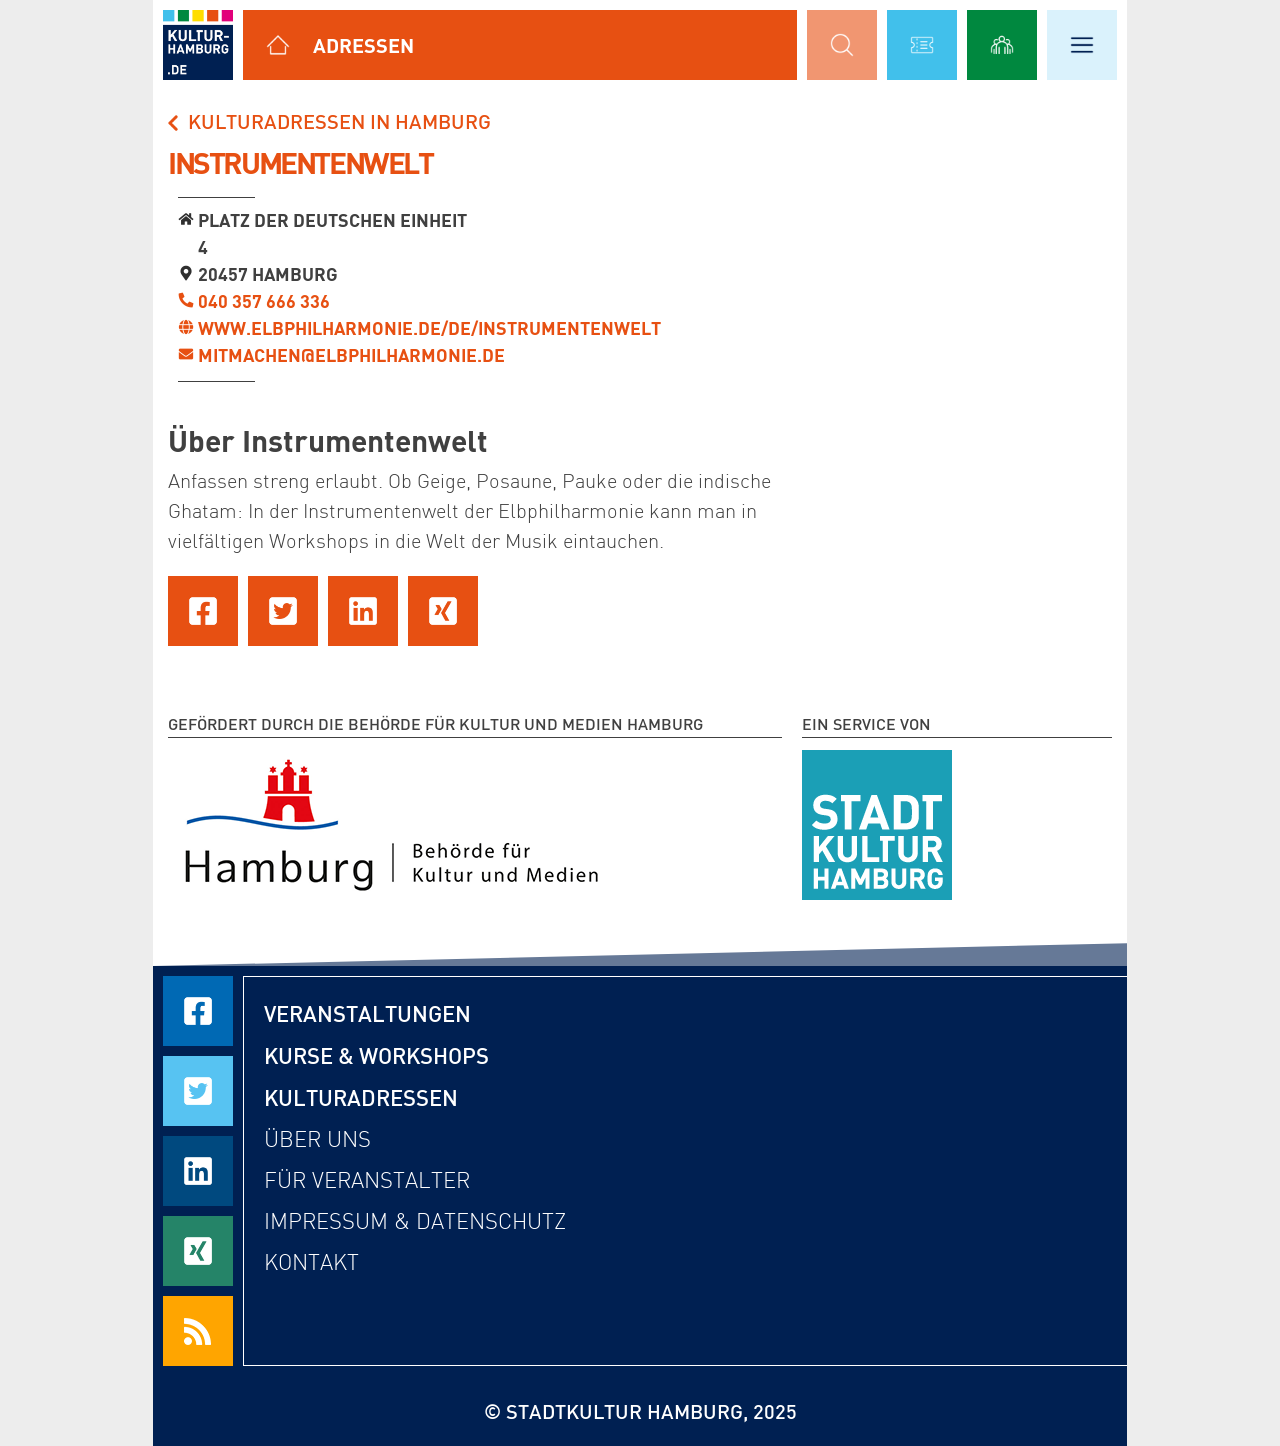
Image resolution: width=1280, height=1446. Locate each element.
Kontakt (311, 1262)
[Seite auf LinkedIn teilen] (363, 611)
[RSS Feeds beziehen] (198, 1331)
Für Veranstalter (367, 1180)
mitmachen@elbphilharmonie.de (351, 355)
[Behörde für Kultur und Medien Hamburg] (391, 821)
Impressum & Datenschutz (415, 1221)
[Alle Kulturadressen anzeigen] (278, 45)
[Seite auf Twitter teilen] (283, 611)
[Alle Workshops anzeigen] (1002, 45)
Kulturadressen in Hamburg (327, 121)
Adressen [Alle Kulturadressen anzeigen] (363, 45)
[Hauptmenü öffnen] (1082, 45)
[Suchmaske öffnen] (842, 45)
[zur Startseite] (198, 45)
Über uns (317, 1139)
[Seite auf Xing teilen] (443, 611)
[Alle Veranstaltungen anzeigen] (922, 45)
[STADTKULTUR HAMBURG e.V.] (877, 821)
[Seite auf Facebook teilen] (203, 611)
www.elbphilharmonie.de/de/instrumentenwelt (429, 328)
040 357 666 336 (264, 301)
